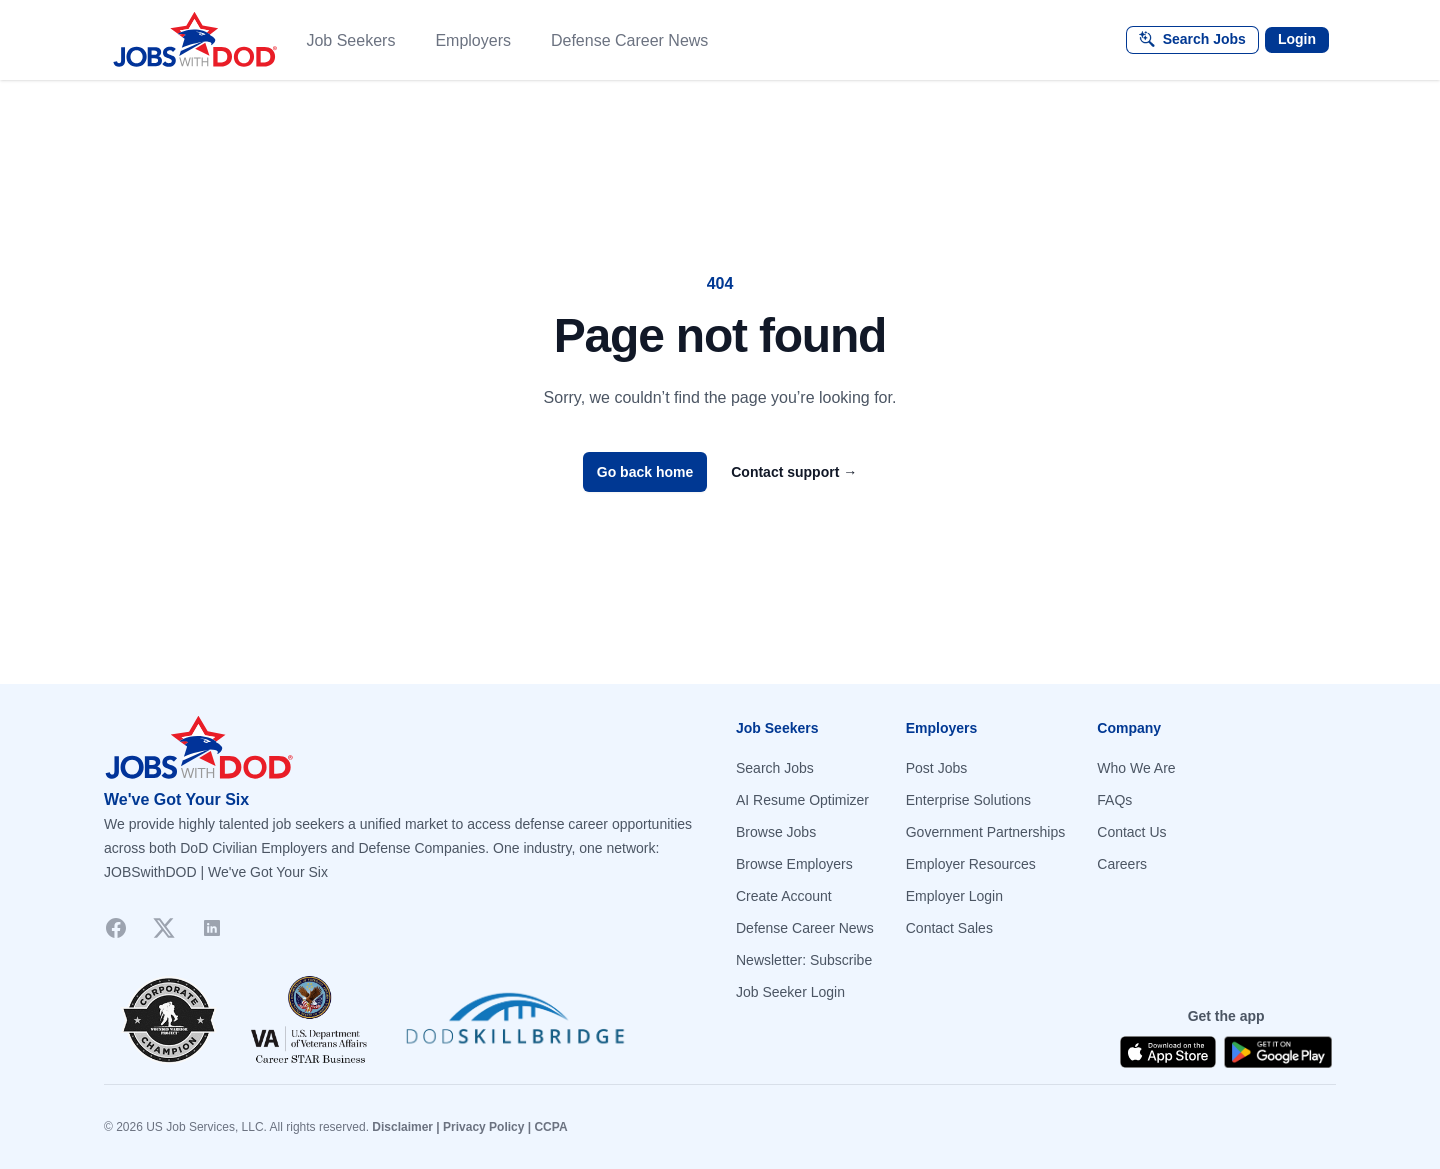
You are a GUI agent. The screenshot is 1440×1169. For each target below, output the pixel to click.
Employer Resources (971, 864)
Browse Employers (794, 864)
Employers (473, 40)
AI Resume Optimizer (802, 800)
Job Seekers (350, 40)
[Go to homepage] (404, 748)
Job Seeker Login (790, 992)
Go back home (645, 472)
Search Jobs (775, 768)
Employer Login (954, 896)
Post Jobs (936, 768)
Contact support (794, 472)
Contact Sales (949, 928)
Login (1297, 39)
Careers (1122, 864)
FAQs (1114, 800)
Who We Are (1136, 768)
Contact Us (1131, 832)
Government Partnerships (986, 832)
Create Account (784, 896)
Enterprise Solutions (968, 800)
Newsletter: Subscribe (804, 960)
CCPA (550, 1127)
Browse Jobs (776, 832)
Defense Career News (629, 40)
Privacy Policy (483, 1127)
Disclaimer (402, 1127)
